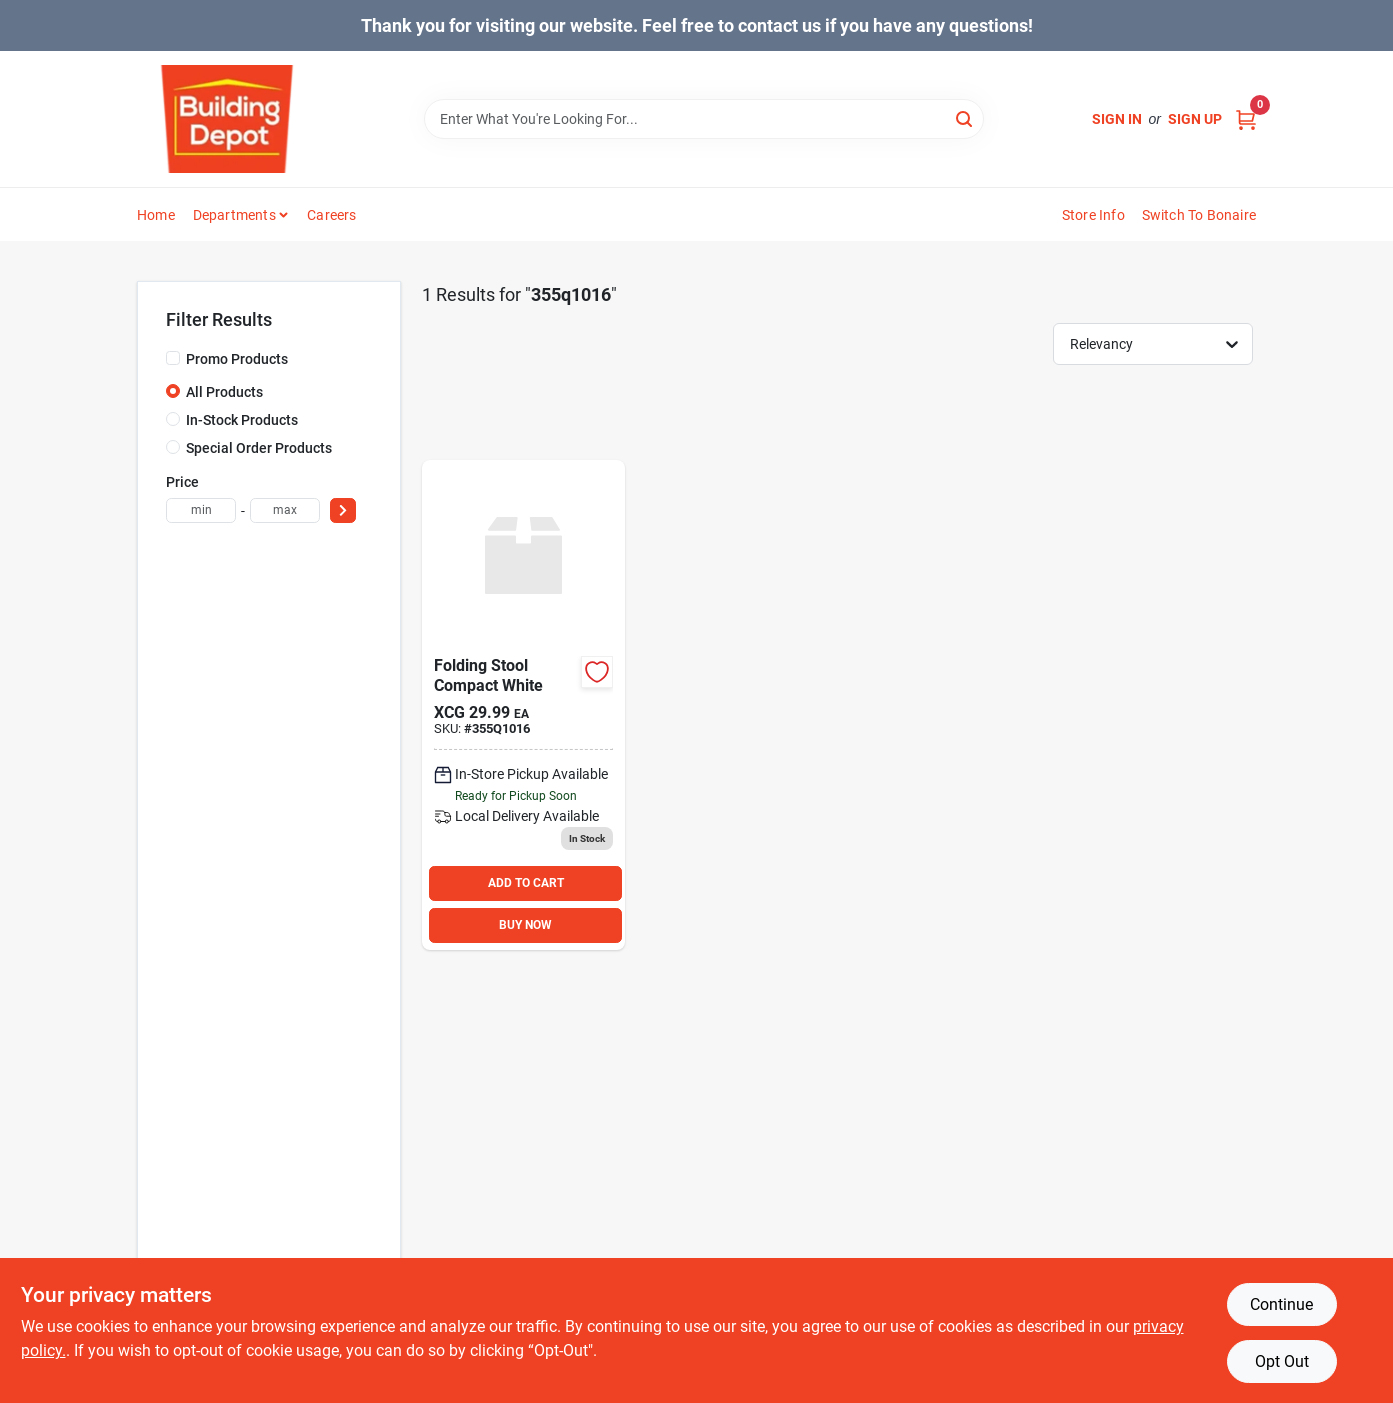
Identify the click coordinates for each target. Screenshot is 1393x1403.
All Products (224, 392)
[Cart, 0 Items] (1246, 119)
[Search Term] (704, 119)
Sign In (1117, 119)
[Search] (965, 117)
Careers (331, 215)
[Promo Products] (173, 358)
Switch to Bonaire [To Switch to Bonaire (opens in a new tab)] (1199, 215)
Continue (1281, 1304)
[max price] (285, 510)
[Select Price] (343, 510)
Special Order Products (259, 448)
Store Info (1093, 215)
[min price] (201, 510)
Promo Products (237, 359)
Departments (234, 215)
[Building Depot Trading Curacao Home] (227, 119)
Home (156, 215)
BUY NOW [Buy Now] (525, 925)
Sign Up (1195, 119)
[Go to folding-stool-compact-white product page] (523, 705)
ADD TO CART (526, 883)
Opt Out (1282, 1361)
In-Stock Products (242, 420)
